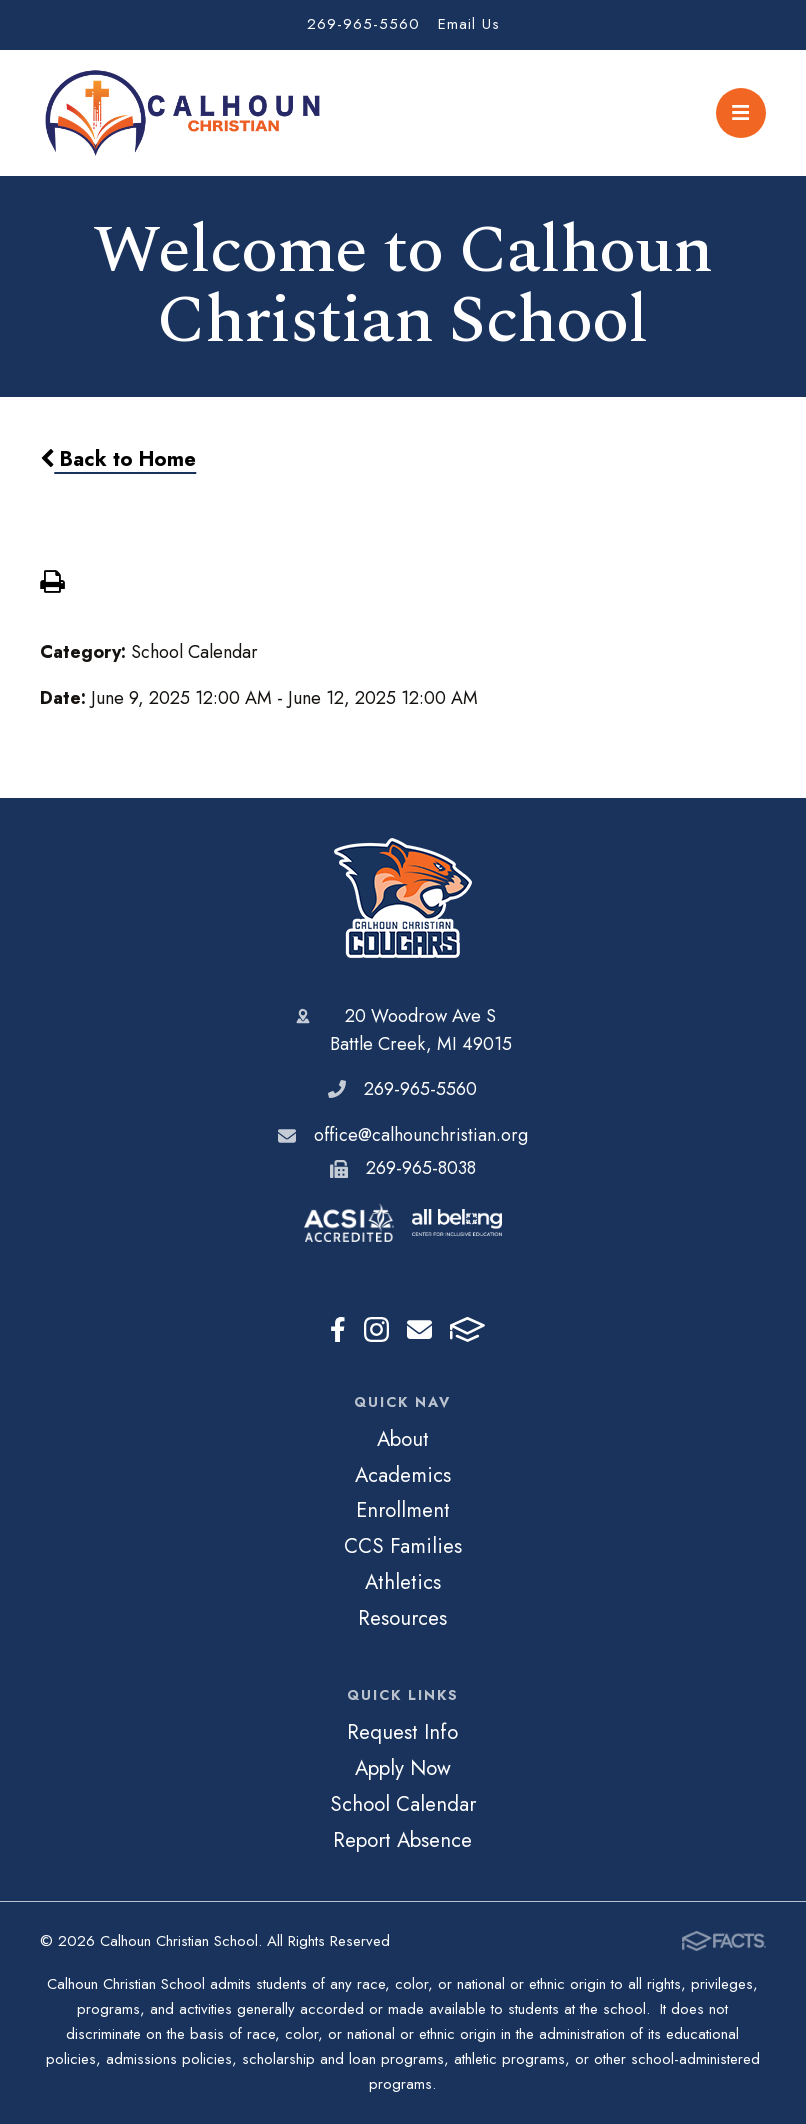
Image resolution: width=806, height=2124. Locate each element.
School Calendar (403, 1804)
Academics (403, 1475)
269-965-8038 (421, 1168)
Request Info (402, 1732)
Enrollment (403, 1510)
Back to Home (118, 459)
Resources (402, 1618)
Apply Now (403, 1768)
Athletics (403, 1582)
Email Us (469, 24)
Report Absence (402, 1840)
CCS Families (403, 1546)
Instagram (376, 1329)
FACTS (467, 1329)
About (403, 1439)
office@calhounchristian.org (421, 1135)
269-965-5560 (363, 24)
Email (419, 1329)
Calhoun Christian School (403, 898)
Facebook (338, 1329)
